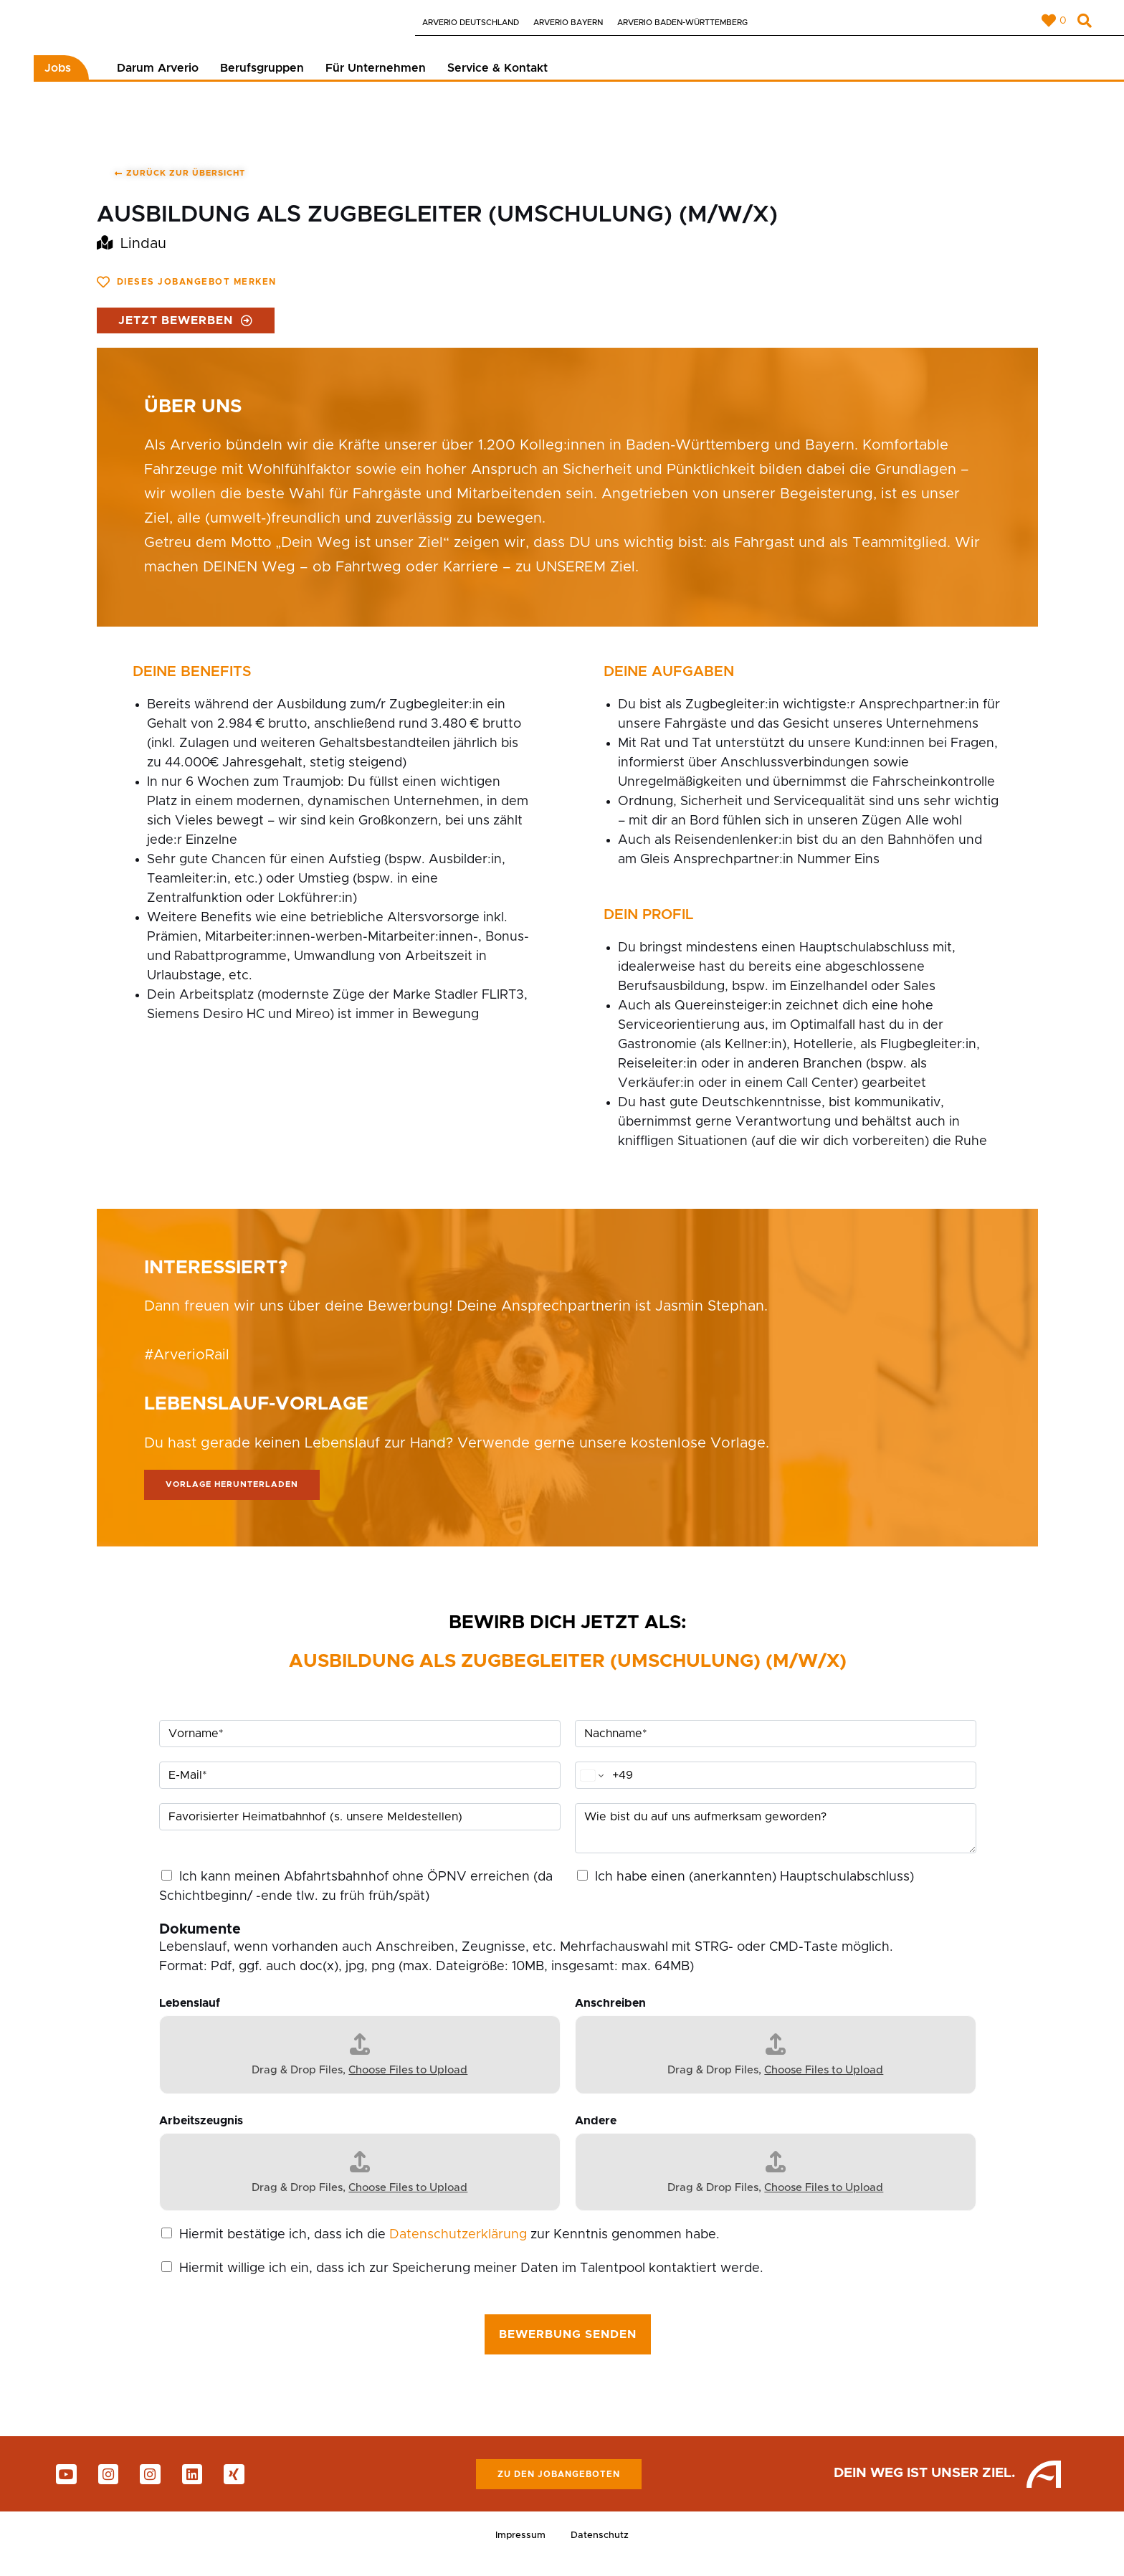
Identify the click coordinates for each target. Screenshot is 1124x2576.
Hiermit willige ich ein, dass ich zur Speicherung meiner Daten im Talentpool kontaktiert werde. (471, 2281)
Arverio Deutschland (470, 23)
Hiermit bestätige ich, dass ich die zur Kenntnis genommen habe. (449, 2247)
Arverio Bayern (568, 23)
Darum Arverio (158, 79)
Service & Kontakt (497, 79)
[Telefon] (775, 1788)
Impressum (518, 2550)
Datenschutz (603, 2550)
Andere (595, 2133)
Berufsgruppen (262, 79)
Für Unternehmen (375, 79)
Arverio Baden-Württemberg (682, 23)
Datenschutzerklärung (458, 2247)
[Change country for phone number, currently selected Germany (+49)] (591, 1788)
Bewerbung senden (568, 2347)
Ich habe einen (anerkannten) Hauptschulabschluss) (754, 1889)
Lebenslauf (189, 2016)
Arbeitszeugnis (201, 2133)
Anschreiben (610, 2016)
